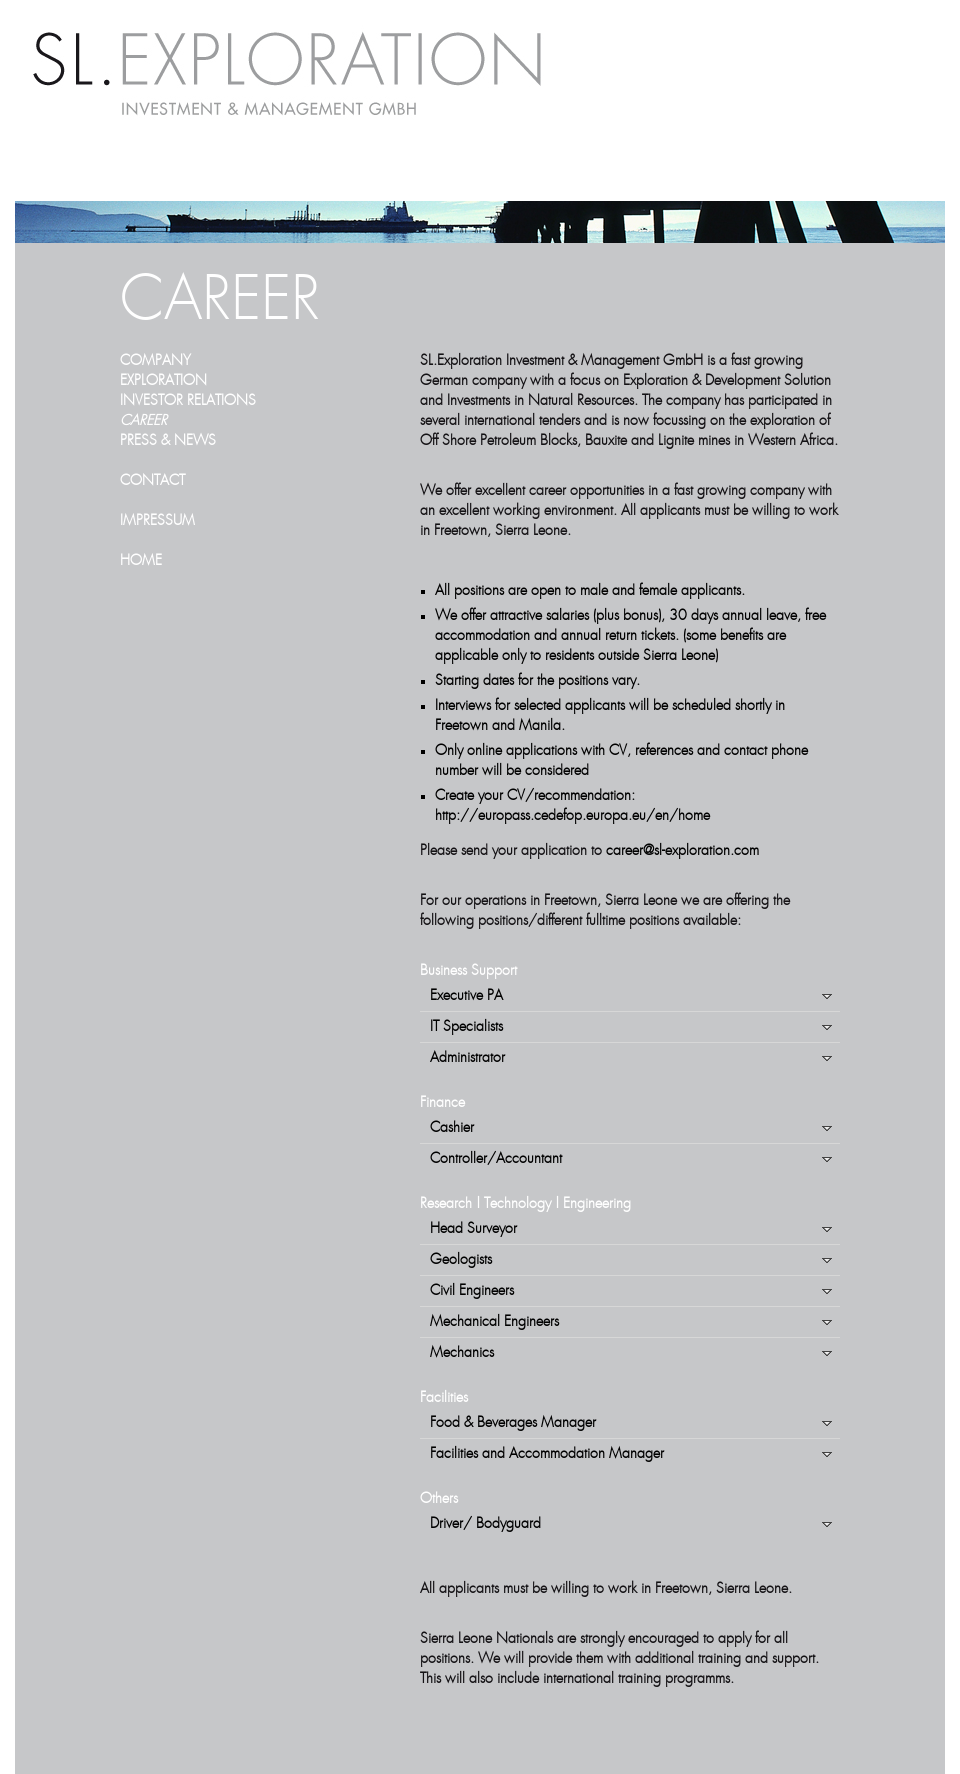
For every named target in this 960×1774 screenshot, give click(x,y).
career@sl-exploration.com (682, 851)
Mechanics (462, 1353)
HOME (141, 561)
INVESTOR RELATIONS (188, 401)
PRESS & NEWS (168, 441)
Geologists (461, 1260)
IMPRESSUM (157, 521)
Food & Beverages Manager (513, 1423)
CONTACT (152, 481)
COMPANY (155, 361)
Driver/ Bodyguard (485, 1524)
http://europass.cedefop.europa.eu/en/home (572, 816)
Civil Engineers (472, 1291)
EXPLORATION (163, 381)
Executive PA (466, 996)
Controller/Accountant (496, 1159)
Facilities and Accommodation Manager (547, 1454)
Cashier (452, 1128)
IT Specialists (466, 1027)
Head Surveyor (473, 1229)
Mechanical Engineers (494, 1322)
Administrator (467, 1058)
